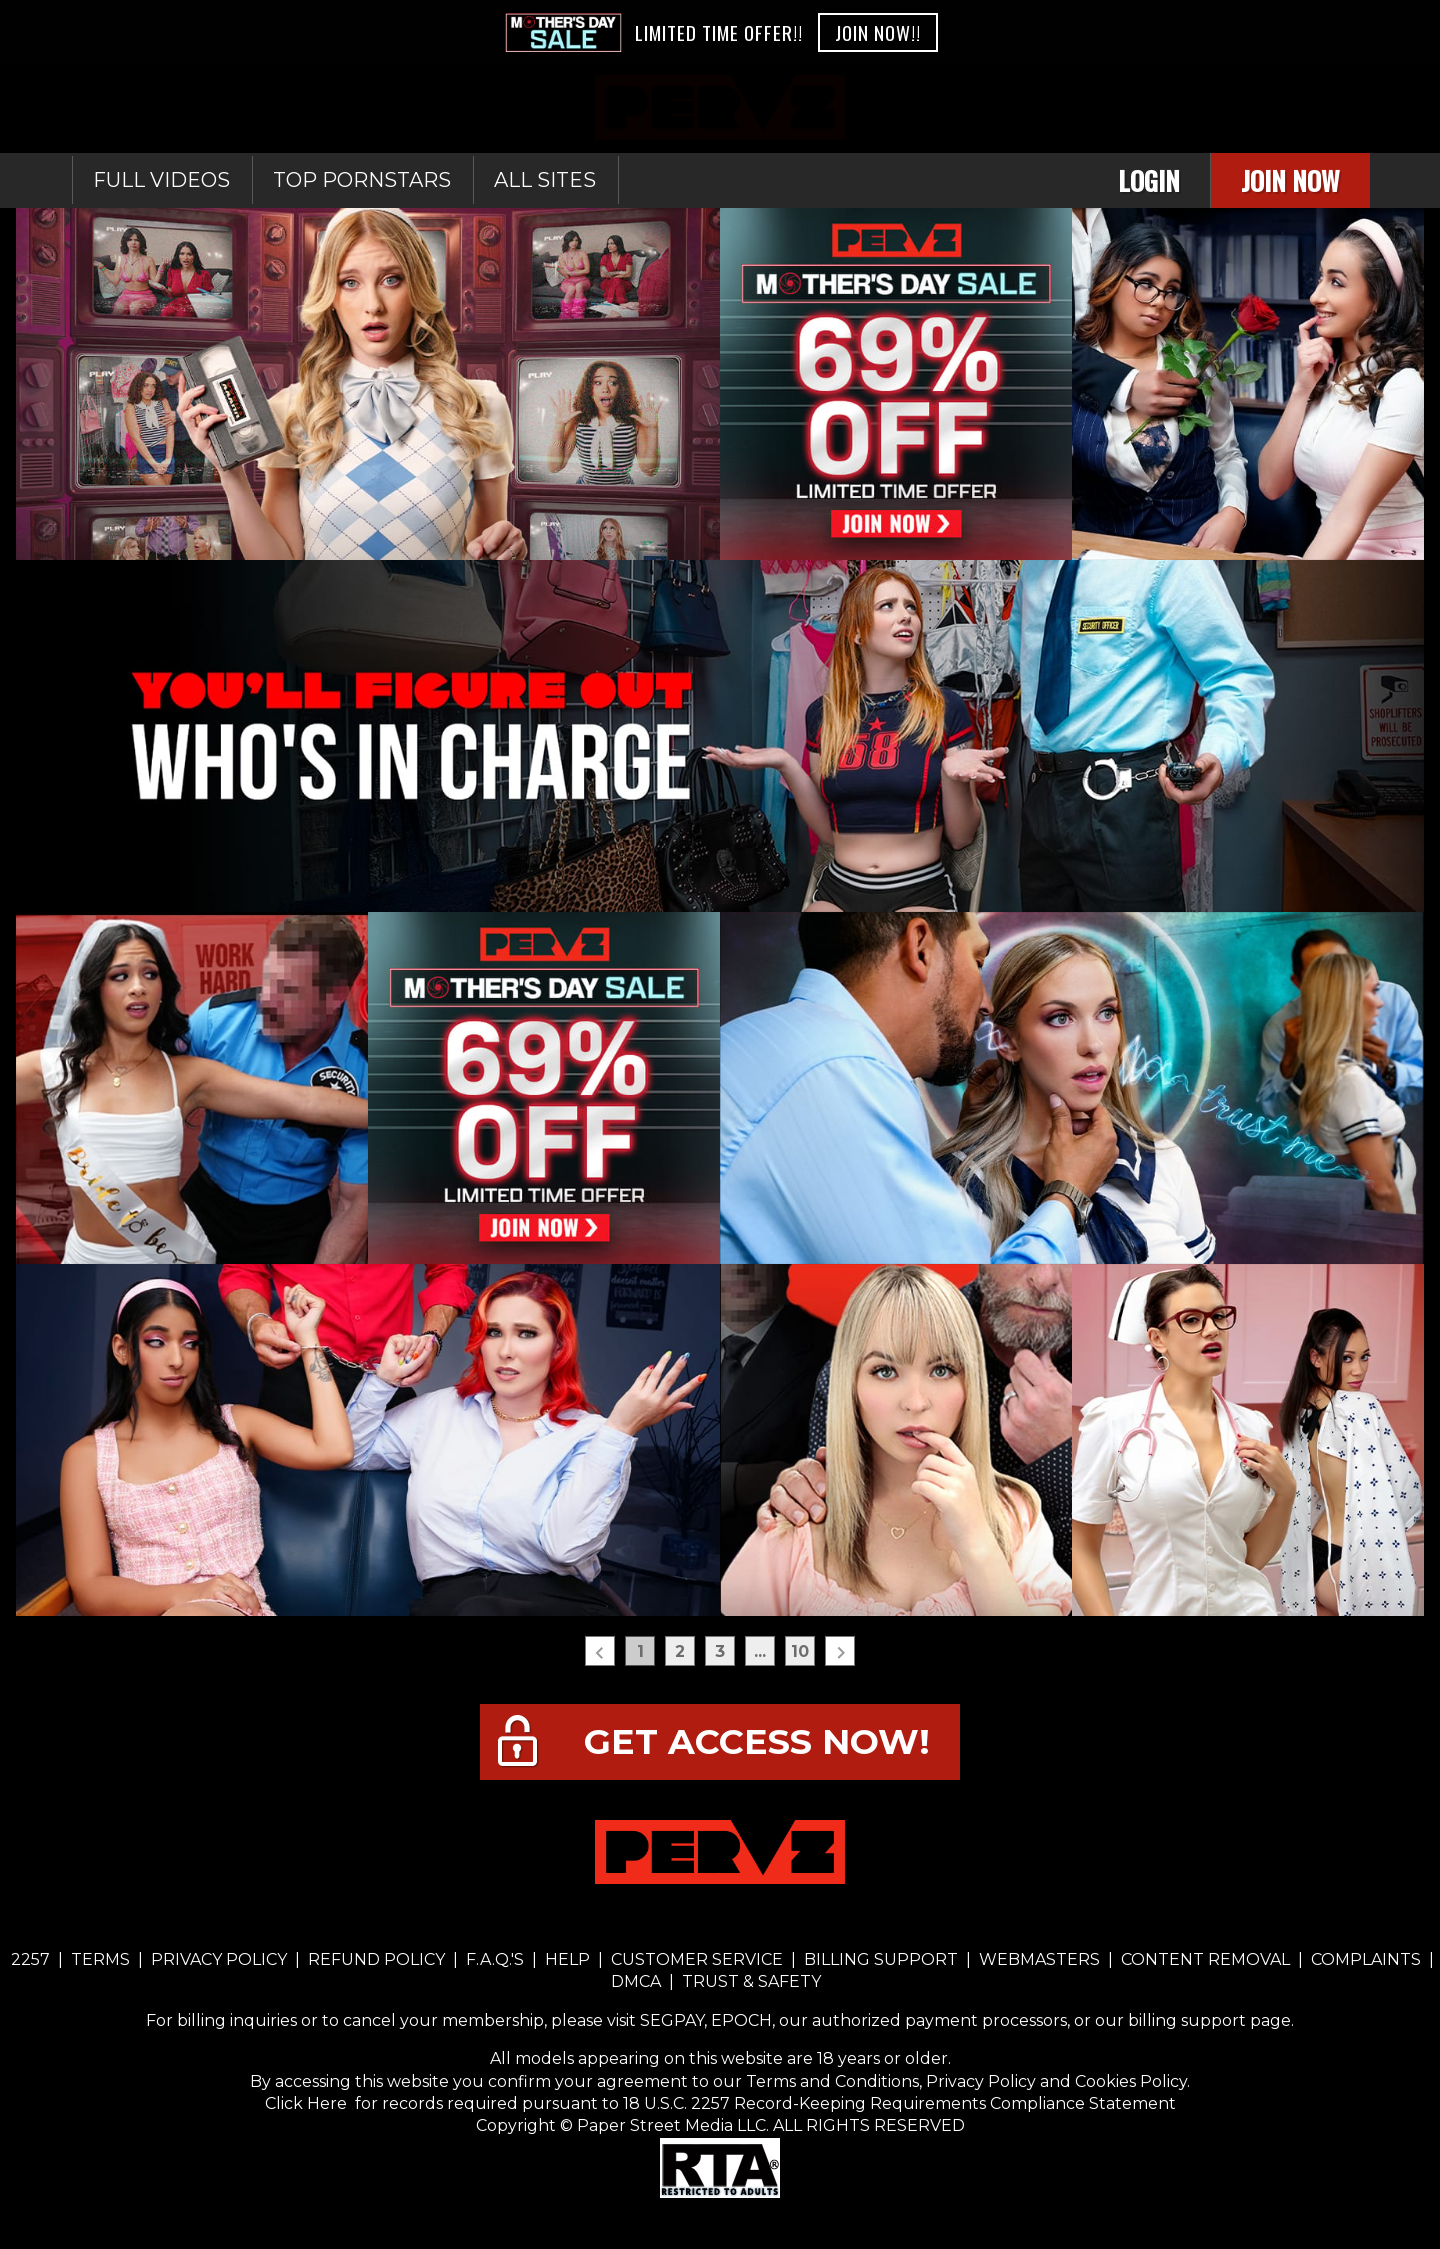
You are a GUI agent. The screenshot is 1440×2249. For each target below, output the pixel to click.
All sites (545, 180)
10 (800, 1651)
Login (1149, 180)
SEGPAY (672, 2020)
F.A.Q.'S (495, 1959)
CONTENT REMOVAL (1205, 1959)
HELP (567, 1959)
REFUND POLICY (376, 1959)
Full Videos (161, 180)
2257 (30, 1959)
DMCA (638, 1981)
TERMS (100, 1959)
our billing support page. (1194, 2020)
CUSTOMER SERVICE (697, 1959)
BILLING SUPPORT (881, 1959)
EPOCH (741, 2020)
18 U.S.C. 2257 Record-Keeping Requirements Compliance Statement (897, 2103)
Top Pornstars (362, 180)
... (760, 1651)
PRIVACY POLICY (219, 1959)
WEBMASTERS (1039, 1959)
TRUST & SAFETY (751, 1981)
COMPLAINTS (1366, 1959)
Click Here (308, 2103)
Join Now (1290, 180)
